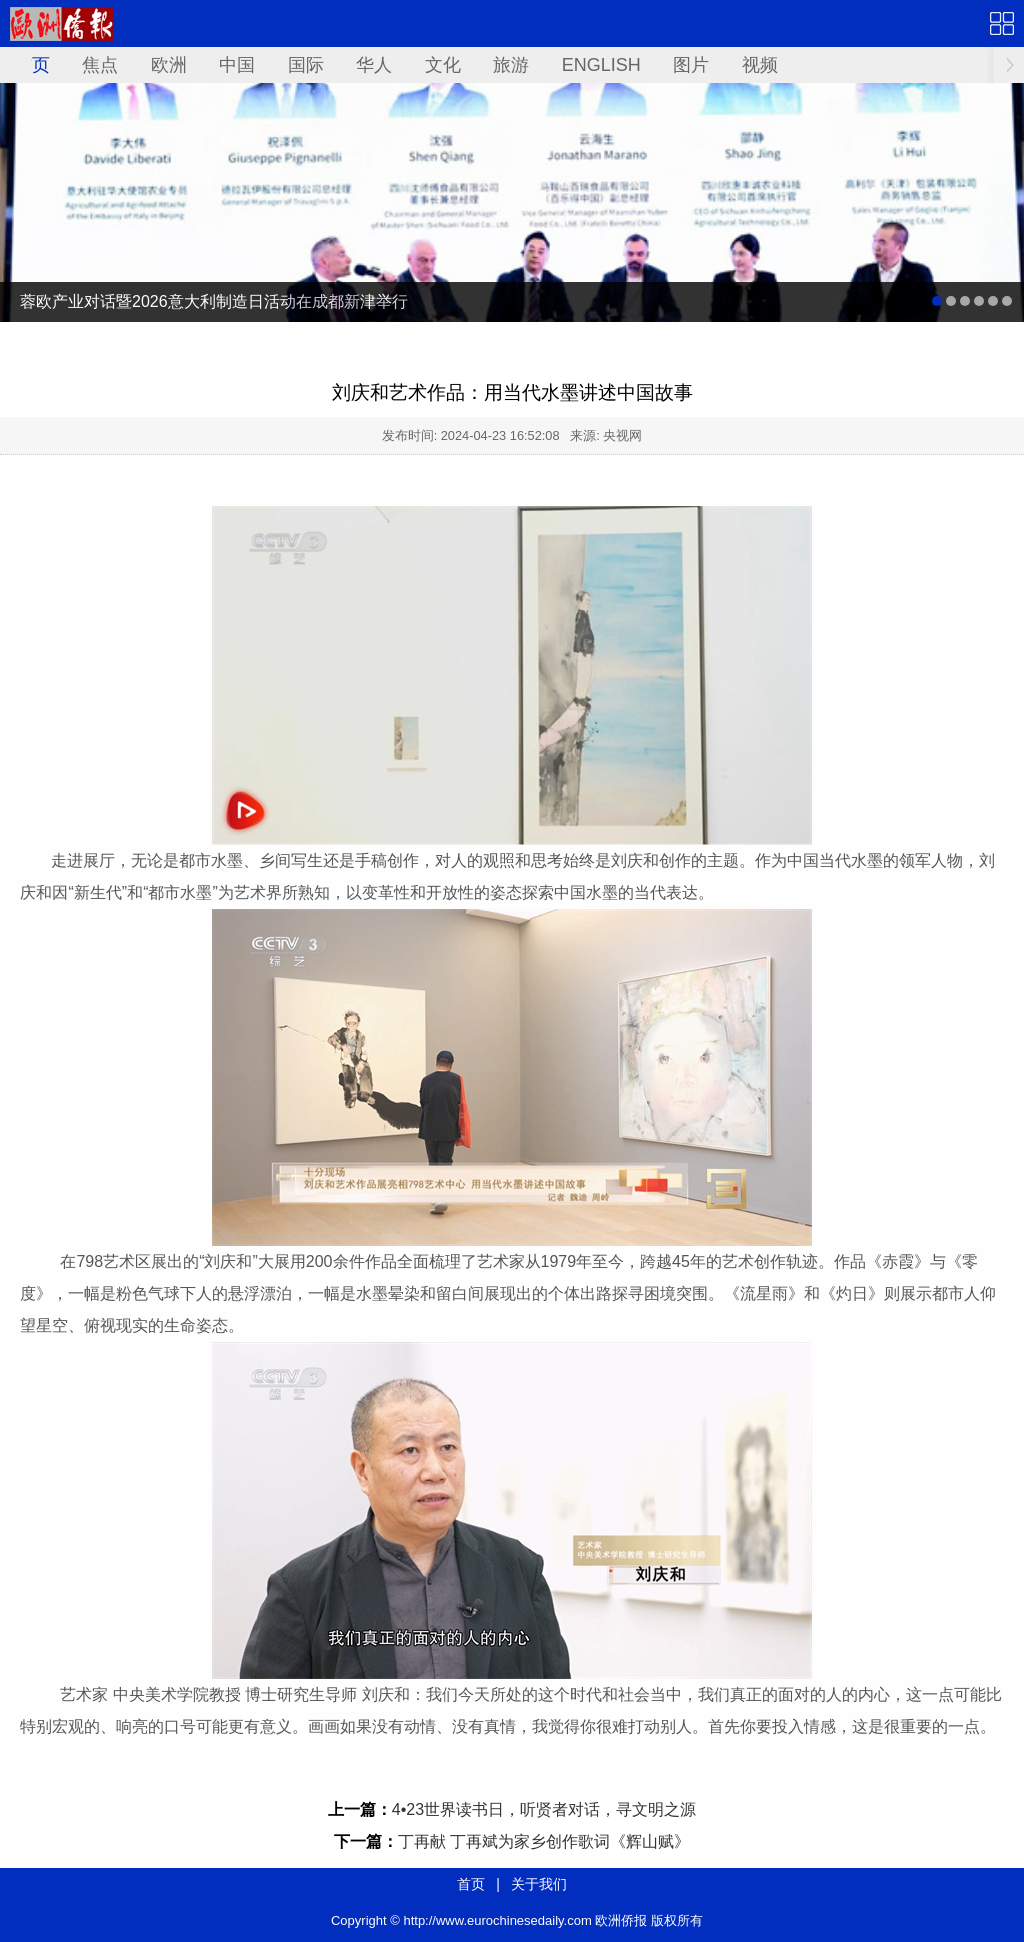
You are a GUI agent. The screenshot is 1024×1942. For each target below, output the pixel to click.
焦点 (100, 65)
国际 (306, 65)
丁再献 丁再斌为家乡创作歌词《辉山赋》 (544, 1841)
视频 (760, 65)
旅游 (511, 65)
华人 (374, 65)
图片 (691, 65)
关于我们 (539, 1884)
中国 (237, 65)
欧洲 (169, 65)
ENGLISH (601, 65)
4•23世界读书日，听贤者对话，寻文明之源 (544, 1809)
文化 (443, 65)
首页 (32, 65)
